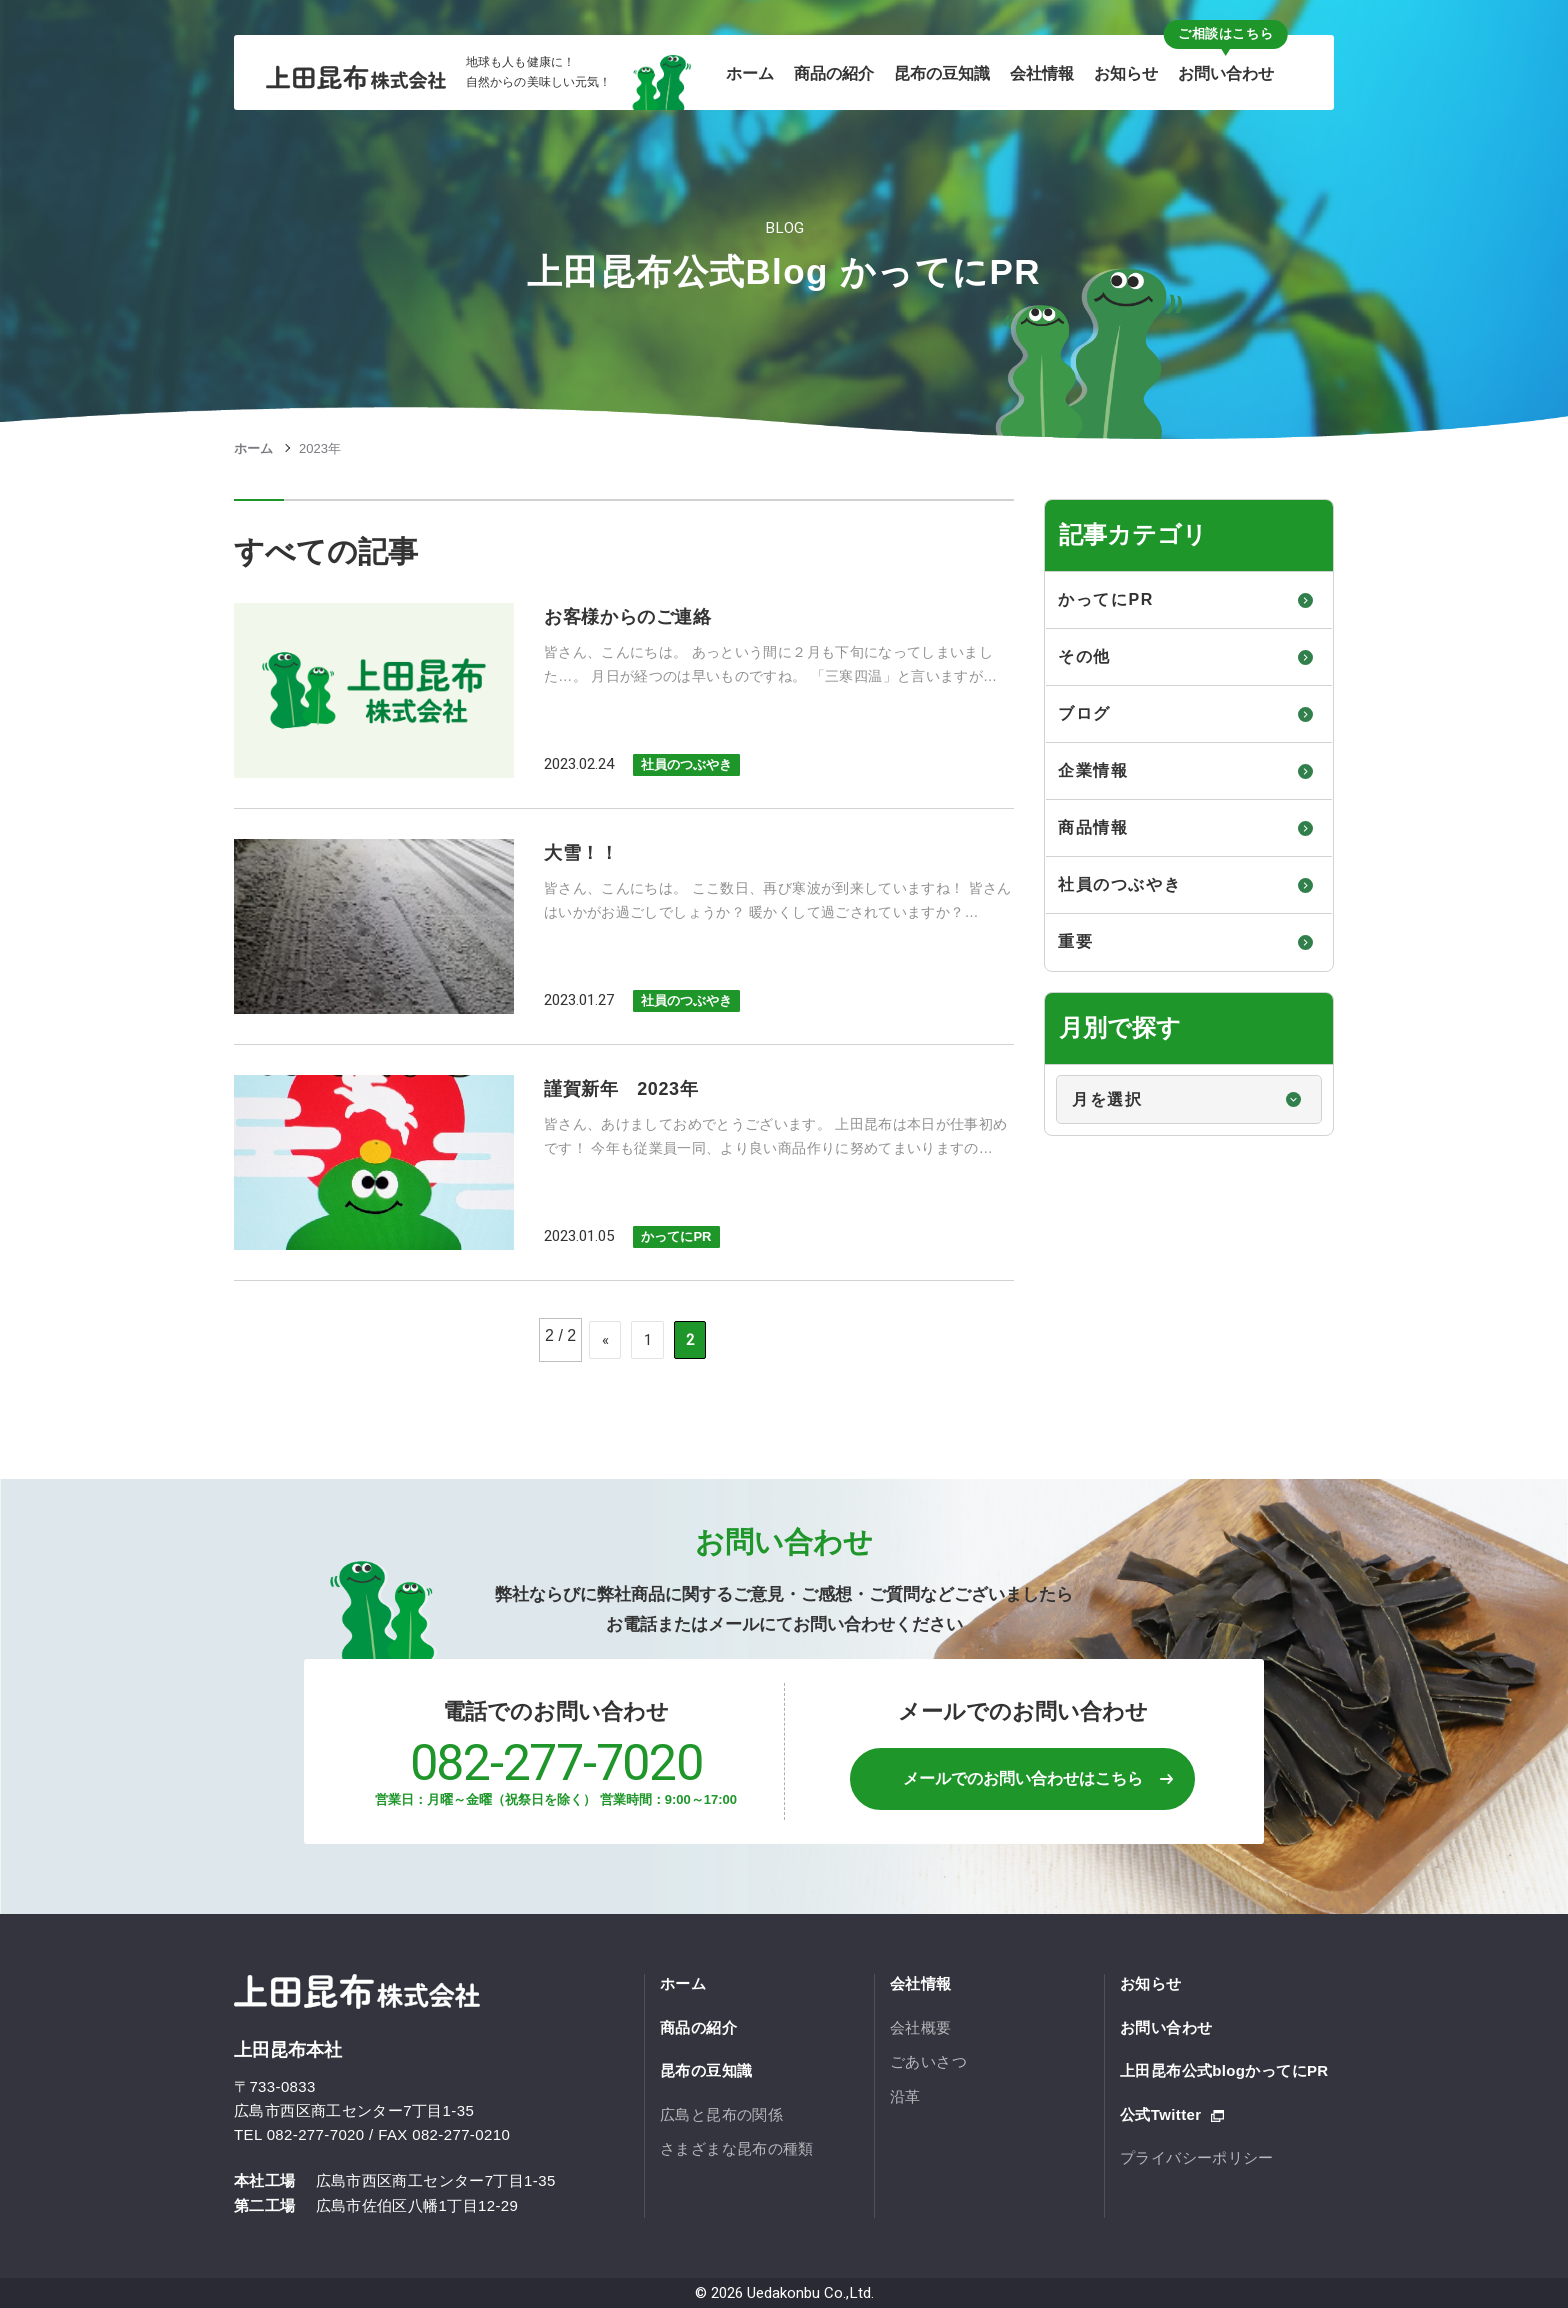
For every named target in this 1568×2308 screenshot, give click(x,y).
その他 (1084, 656)
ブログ (1084, 713)
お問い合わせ (1166, 2027)
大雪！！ (581, 853)
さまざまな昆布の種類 (737, 2148)
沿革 (905, 2096)
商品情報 (1093, 827)
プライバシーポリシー (1197, 2157)
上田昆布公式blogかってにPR (1224, 2070)
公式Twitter (1160, 2114)
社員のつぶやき (686, 764)
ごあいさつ (928, 2061)
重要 (1075, 941)
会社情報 (921, 1983)
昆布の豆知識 (706, 2070)
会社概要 (921, 2027)
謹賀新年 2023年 (621, 1089)
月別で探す (1046, 1065)
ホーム (253, 448)
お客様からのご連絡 (628, 617)
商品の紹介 (698, 2027)
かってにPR (676, 1236)
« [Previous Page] (605, 1340)
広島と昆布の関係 (721, 2114)
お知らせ (1151, 1983)
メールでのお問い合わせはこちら (1023, 1778)
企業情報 (1093, 770)
